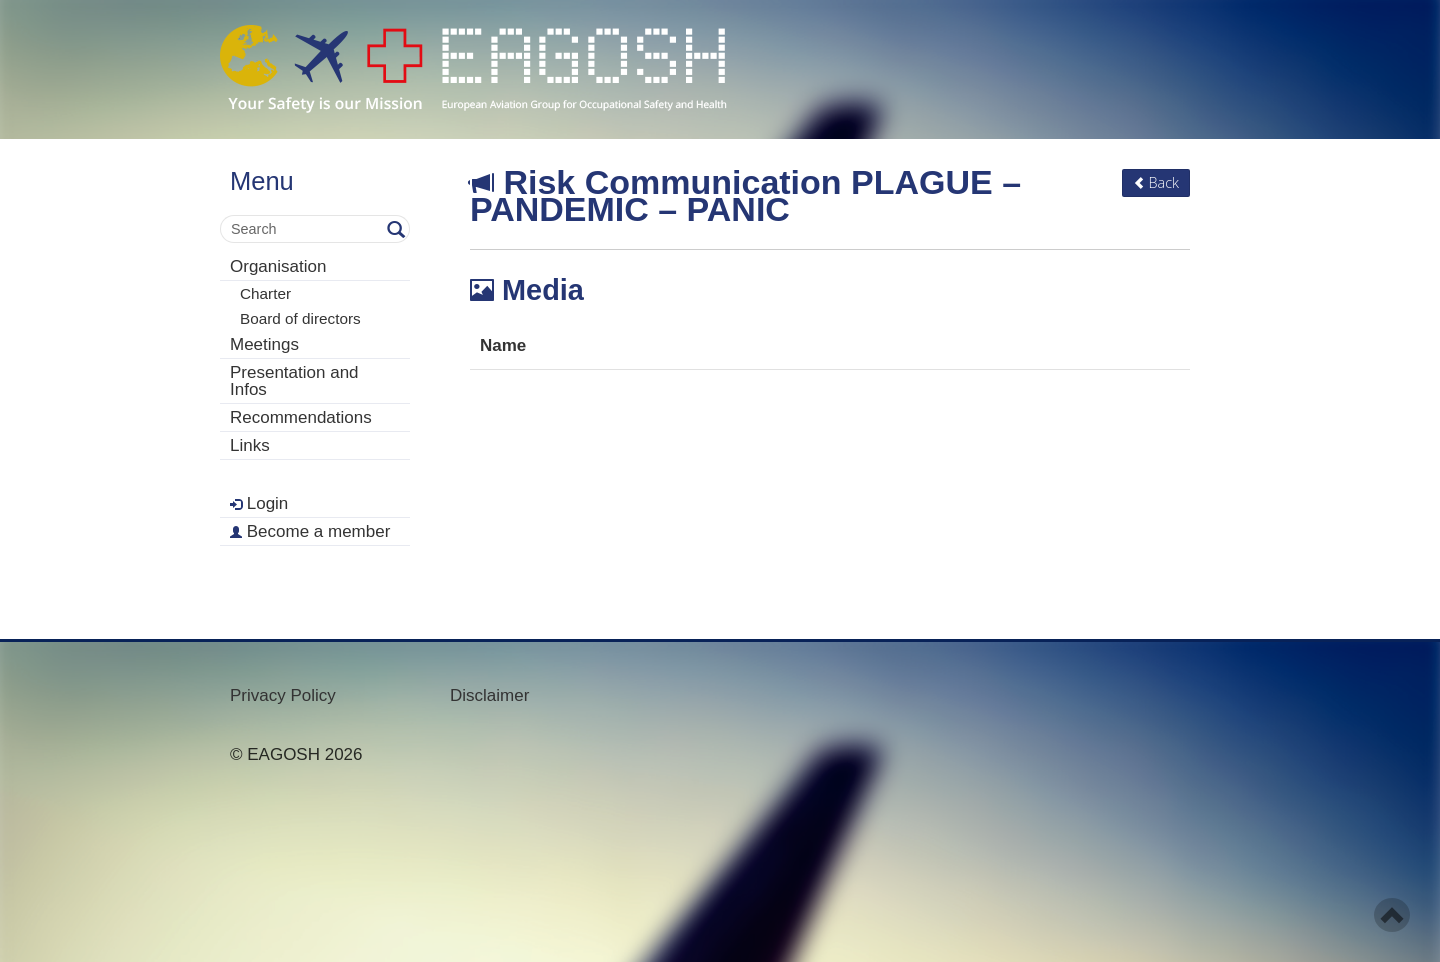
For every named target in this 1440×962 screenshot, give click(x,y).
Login (259, 503)
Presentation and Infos (294, 381)
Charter (265, 293)
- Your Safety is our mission (473, 69)
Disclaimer (489, 695)
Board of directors (300, 318)
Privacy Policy (283, 695)
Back (1156, 182)
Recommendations (301, 417)
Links (250, 445)
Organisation (278, 266)
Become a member (310, 531)
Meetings (264, 344)
